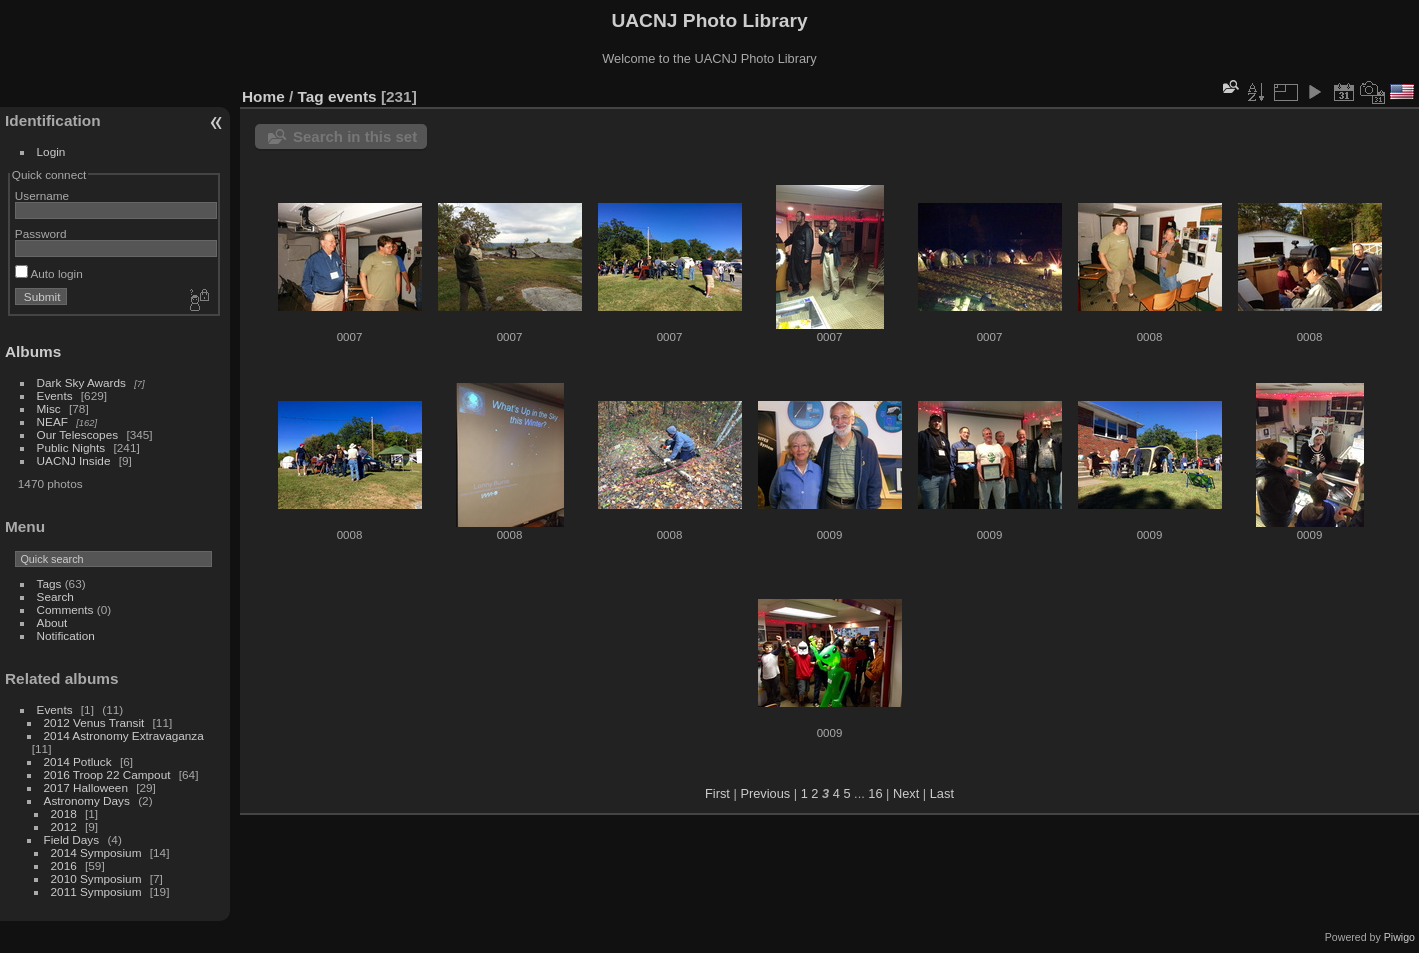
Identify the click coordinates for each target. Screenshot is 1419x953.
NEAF (52, 421)
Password (41, 233)
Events (55, 395)
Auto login (49, 273)
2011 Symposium (96, 891)
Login (51, 151)
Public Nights (71, 447)
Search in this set (355, 136)
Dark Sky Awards (81, 382)
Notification (66, 635)
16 (875, 793)
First (717, 793)
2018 (64, 813)
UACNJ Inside (74, 460)
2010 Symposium (96, 878)
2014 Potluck (78, 761)
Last (942, 793)
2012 (64, 826)
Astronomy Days (87, 800)
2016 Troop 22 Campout (107, 774)
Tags (49, 583)
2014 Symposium (96, 852)
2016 (64, 865)
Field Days (72, 839)
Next (906, 793)
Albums (33, 351)
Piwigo (1399, 937)
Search (55, 596)
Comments (65, 609)
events (352, 96)
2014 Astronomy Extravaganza (124, 735)
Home (263, 96)
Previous (765, 793)
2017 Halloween (86, 787)
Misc (49, 408)
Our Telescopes (78, 434)
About (52, 622)
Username (42, 195)
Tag (311, 96)
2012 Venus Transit (94, 722)
